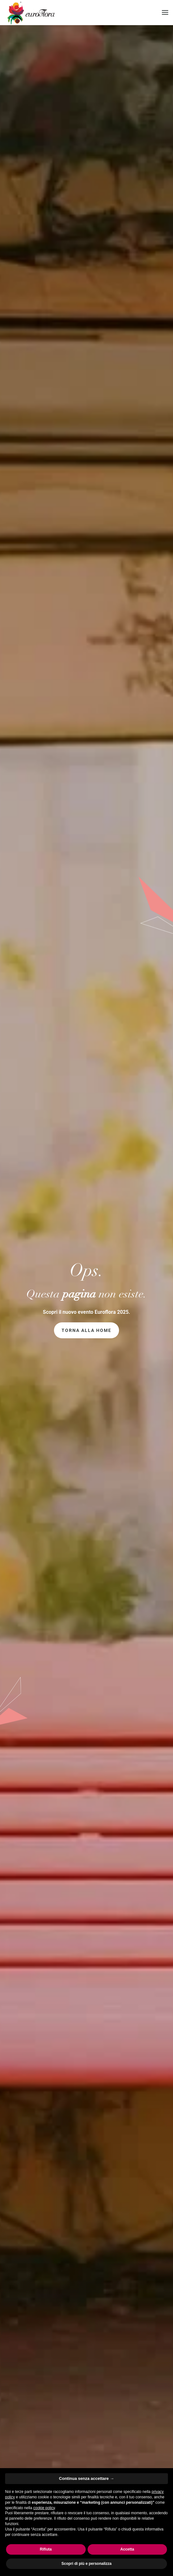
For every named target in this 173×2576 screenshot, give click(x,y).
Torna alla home (86, 1330)
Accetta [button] (127, 2549)
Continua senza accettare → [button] (86, 2478)
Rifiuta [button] (46, 2549)
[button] (165, 12)
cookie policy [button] (44, 2508)
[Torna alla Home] (30, 12)
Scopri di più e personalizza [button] (86, 2563)
